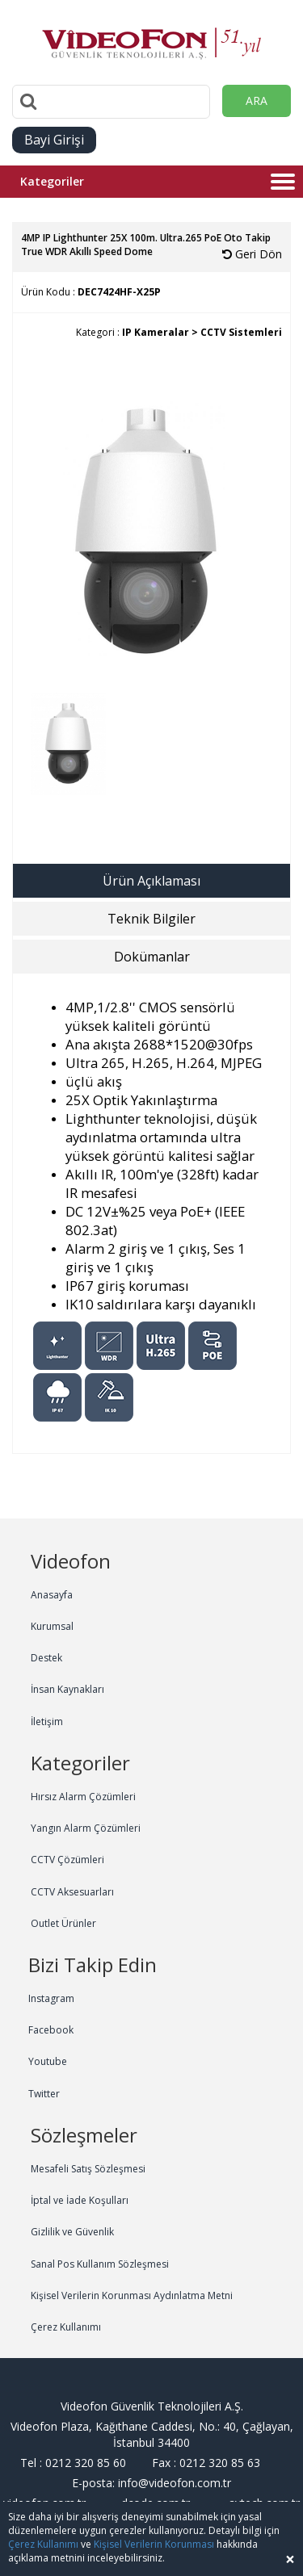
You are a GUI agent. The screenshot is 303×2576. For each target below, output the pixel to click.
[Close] (290, 2559)
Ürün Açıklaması (151, 881)
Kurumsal (52, 1626)
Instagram (51, 1998)
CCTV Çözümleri (67, 1859)
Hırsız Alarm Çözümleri (83, 1796)
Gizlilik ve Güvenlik (72, 2232)
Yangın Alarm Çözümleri (86, 1828)
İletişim (47, 1721)
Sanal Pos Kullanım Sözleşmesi (100, 2264)
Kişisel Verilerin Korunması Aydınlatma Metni (132, 2295)
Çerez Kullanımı (66, 2327)
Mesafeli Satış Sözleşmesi (88, 2169)
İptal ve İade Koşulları (79, 2200)
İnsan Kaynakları (67, 1689)
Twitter (44, 2094)
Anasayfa (52, 1595)
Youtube (47, 2061)
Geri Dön (252, 254)
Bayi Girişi (54, 140)
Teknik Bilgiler (151, 919)
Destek (46, 1658)
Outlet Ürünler (63, 1923)
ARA (256, 100)
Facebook (51, 2030)
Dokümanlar (152, 956)
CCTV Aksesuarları (72, 1892)
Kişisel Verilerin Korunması (154, 2544)
